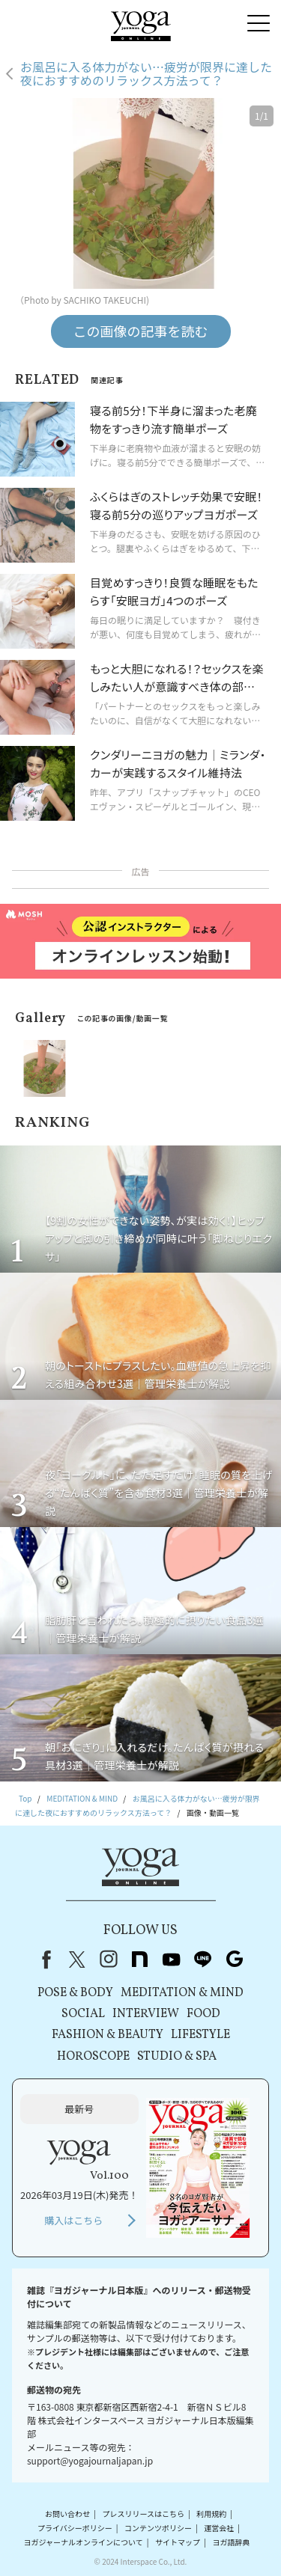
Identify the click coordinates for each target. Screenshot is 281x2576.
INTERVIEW (145, 2014)
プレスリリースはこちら (143, 2513)
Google (234, 1959)
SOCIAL (83, 2014)
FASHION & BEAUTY (107, 2035)
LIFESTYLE (200, 2035)
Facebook (43, 1959)
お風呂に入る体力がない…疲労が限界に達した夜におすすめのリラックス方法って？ (146, 74)
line (203, 1959)
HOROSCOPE (93, 2057)
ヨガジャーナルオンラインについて (83, 2542)
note (140, 1959)
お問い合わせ (67, 2513)
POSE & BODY (75, 1993)
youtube (171, 1959)
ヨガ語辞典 (231, 2542)
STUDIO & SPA (177, 2057)
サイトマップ (177, 2542)
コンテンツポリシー (158, 2527)
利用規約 (211, 2513)
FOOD (203, 2014)
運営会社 (219, 2527)
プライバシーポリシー (74, 2527)
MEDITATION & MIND (182, 1993)
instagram (108, 1959)
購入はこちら (73, 2220)
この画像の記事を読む (140, 330)
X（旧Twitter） (77, 1959)
